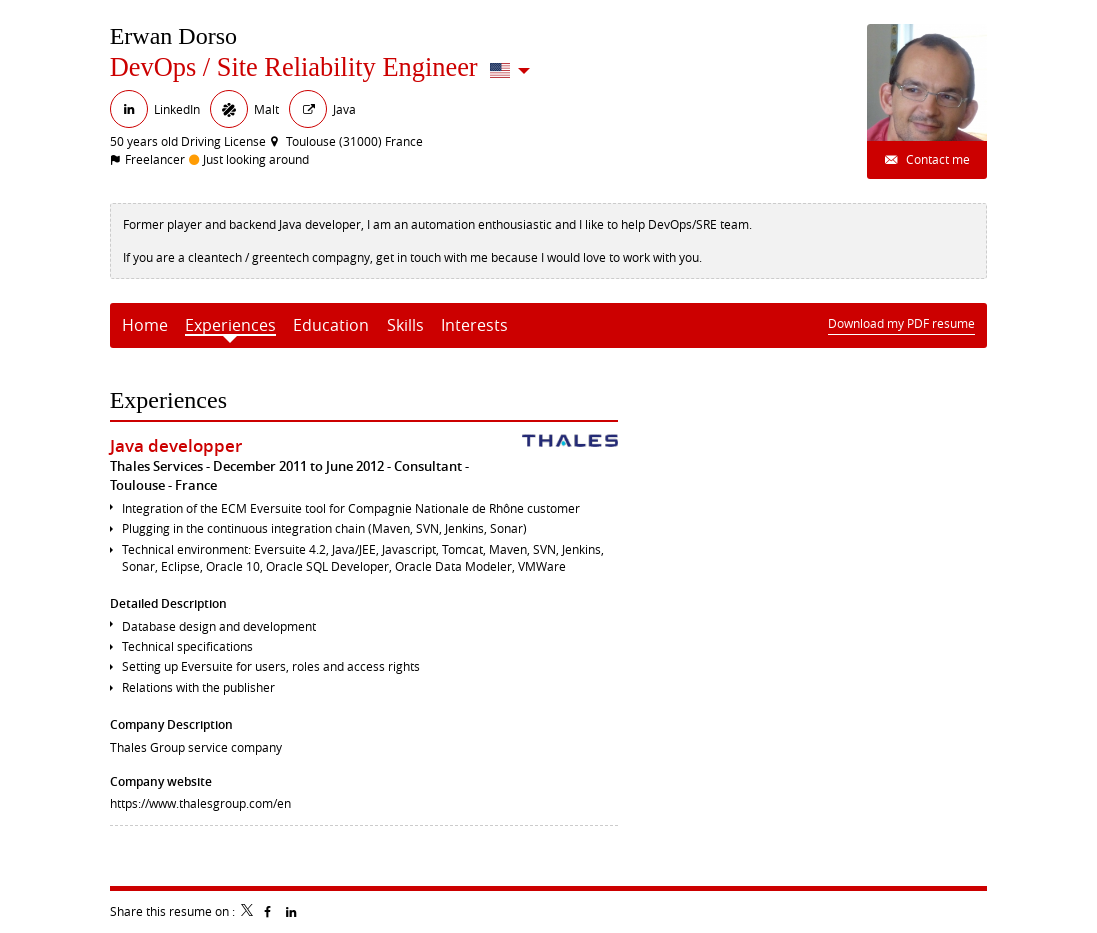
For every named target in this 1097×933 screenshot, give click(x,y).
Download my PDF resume (901, 323)
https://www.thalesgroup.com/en (200, 803)
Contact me (936, 159)
